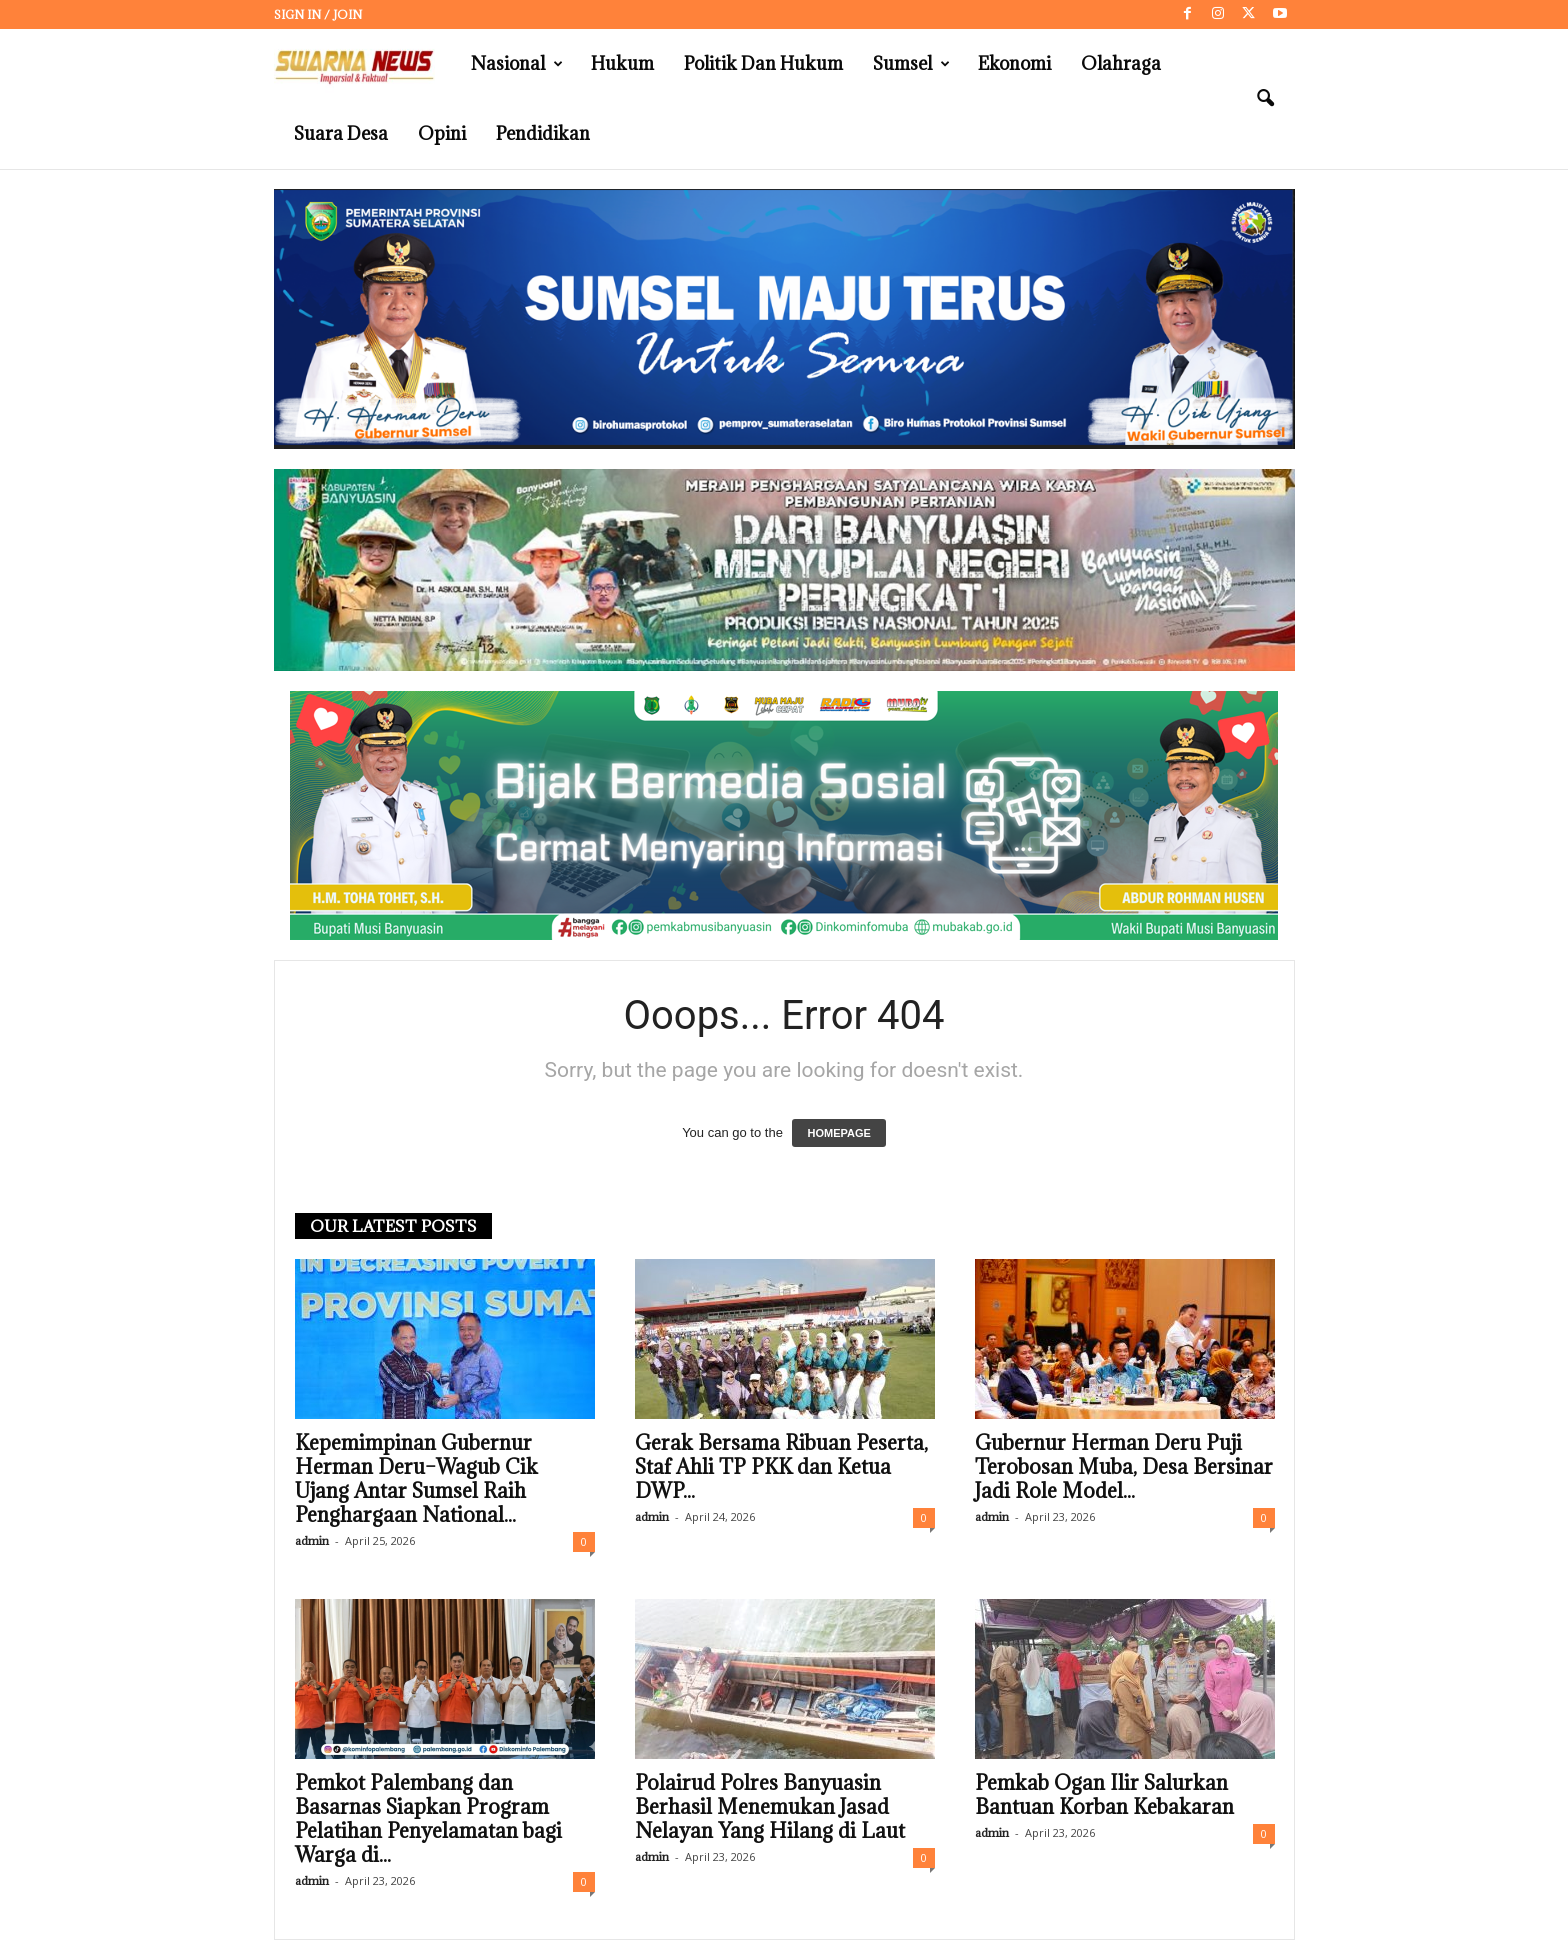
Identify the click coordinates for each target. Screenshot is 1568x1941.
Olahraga (1121, 63)
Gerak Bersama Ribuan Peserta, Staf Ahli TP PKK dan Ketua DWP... (781, 1467)
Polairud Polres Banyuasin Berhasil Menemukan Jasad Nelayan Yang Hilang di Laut (770, 1807)
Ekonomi (1014, 63)
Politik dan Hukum (763, 63)
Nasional (517, 64)
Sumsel (911, 64)
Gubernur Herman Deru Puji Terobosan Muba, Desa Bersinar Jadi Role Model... (1124, 1467)
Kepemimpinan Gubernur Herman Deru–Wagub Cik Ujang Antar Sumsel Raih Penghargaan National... (416, 1479)
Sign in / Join (318, 14)
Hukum (622, 63)
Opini (442, 133)
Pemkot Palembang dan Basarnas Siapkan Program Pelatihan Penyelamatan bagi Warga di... (428, 1819)
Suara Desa (341, 133)
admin (312, 1540)
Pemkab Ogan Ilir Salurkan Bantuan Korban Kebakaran (1104, 1795)
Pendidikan (543, 133)
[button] (1265, 99)
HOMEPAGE (838, 1133)
